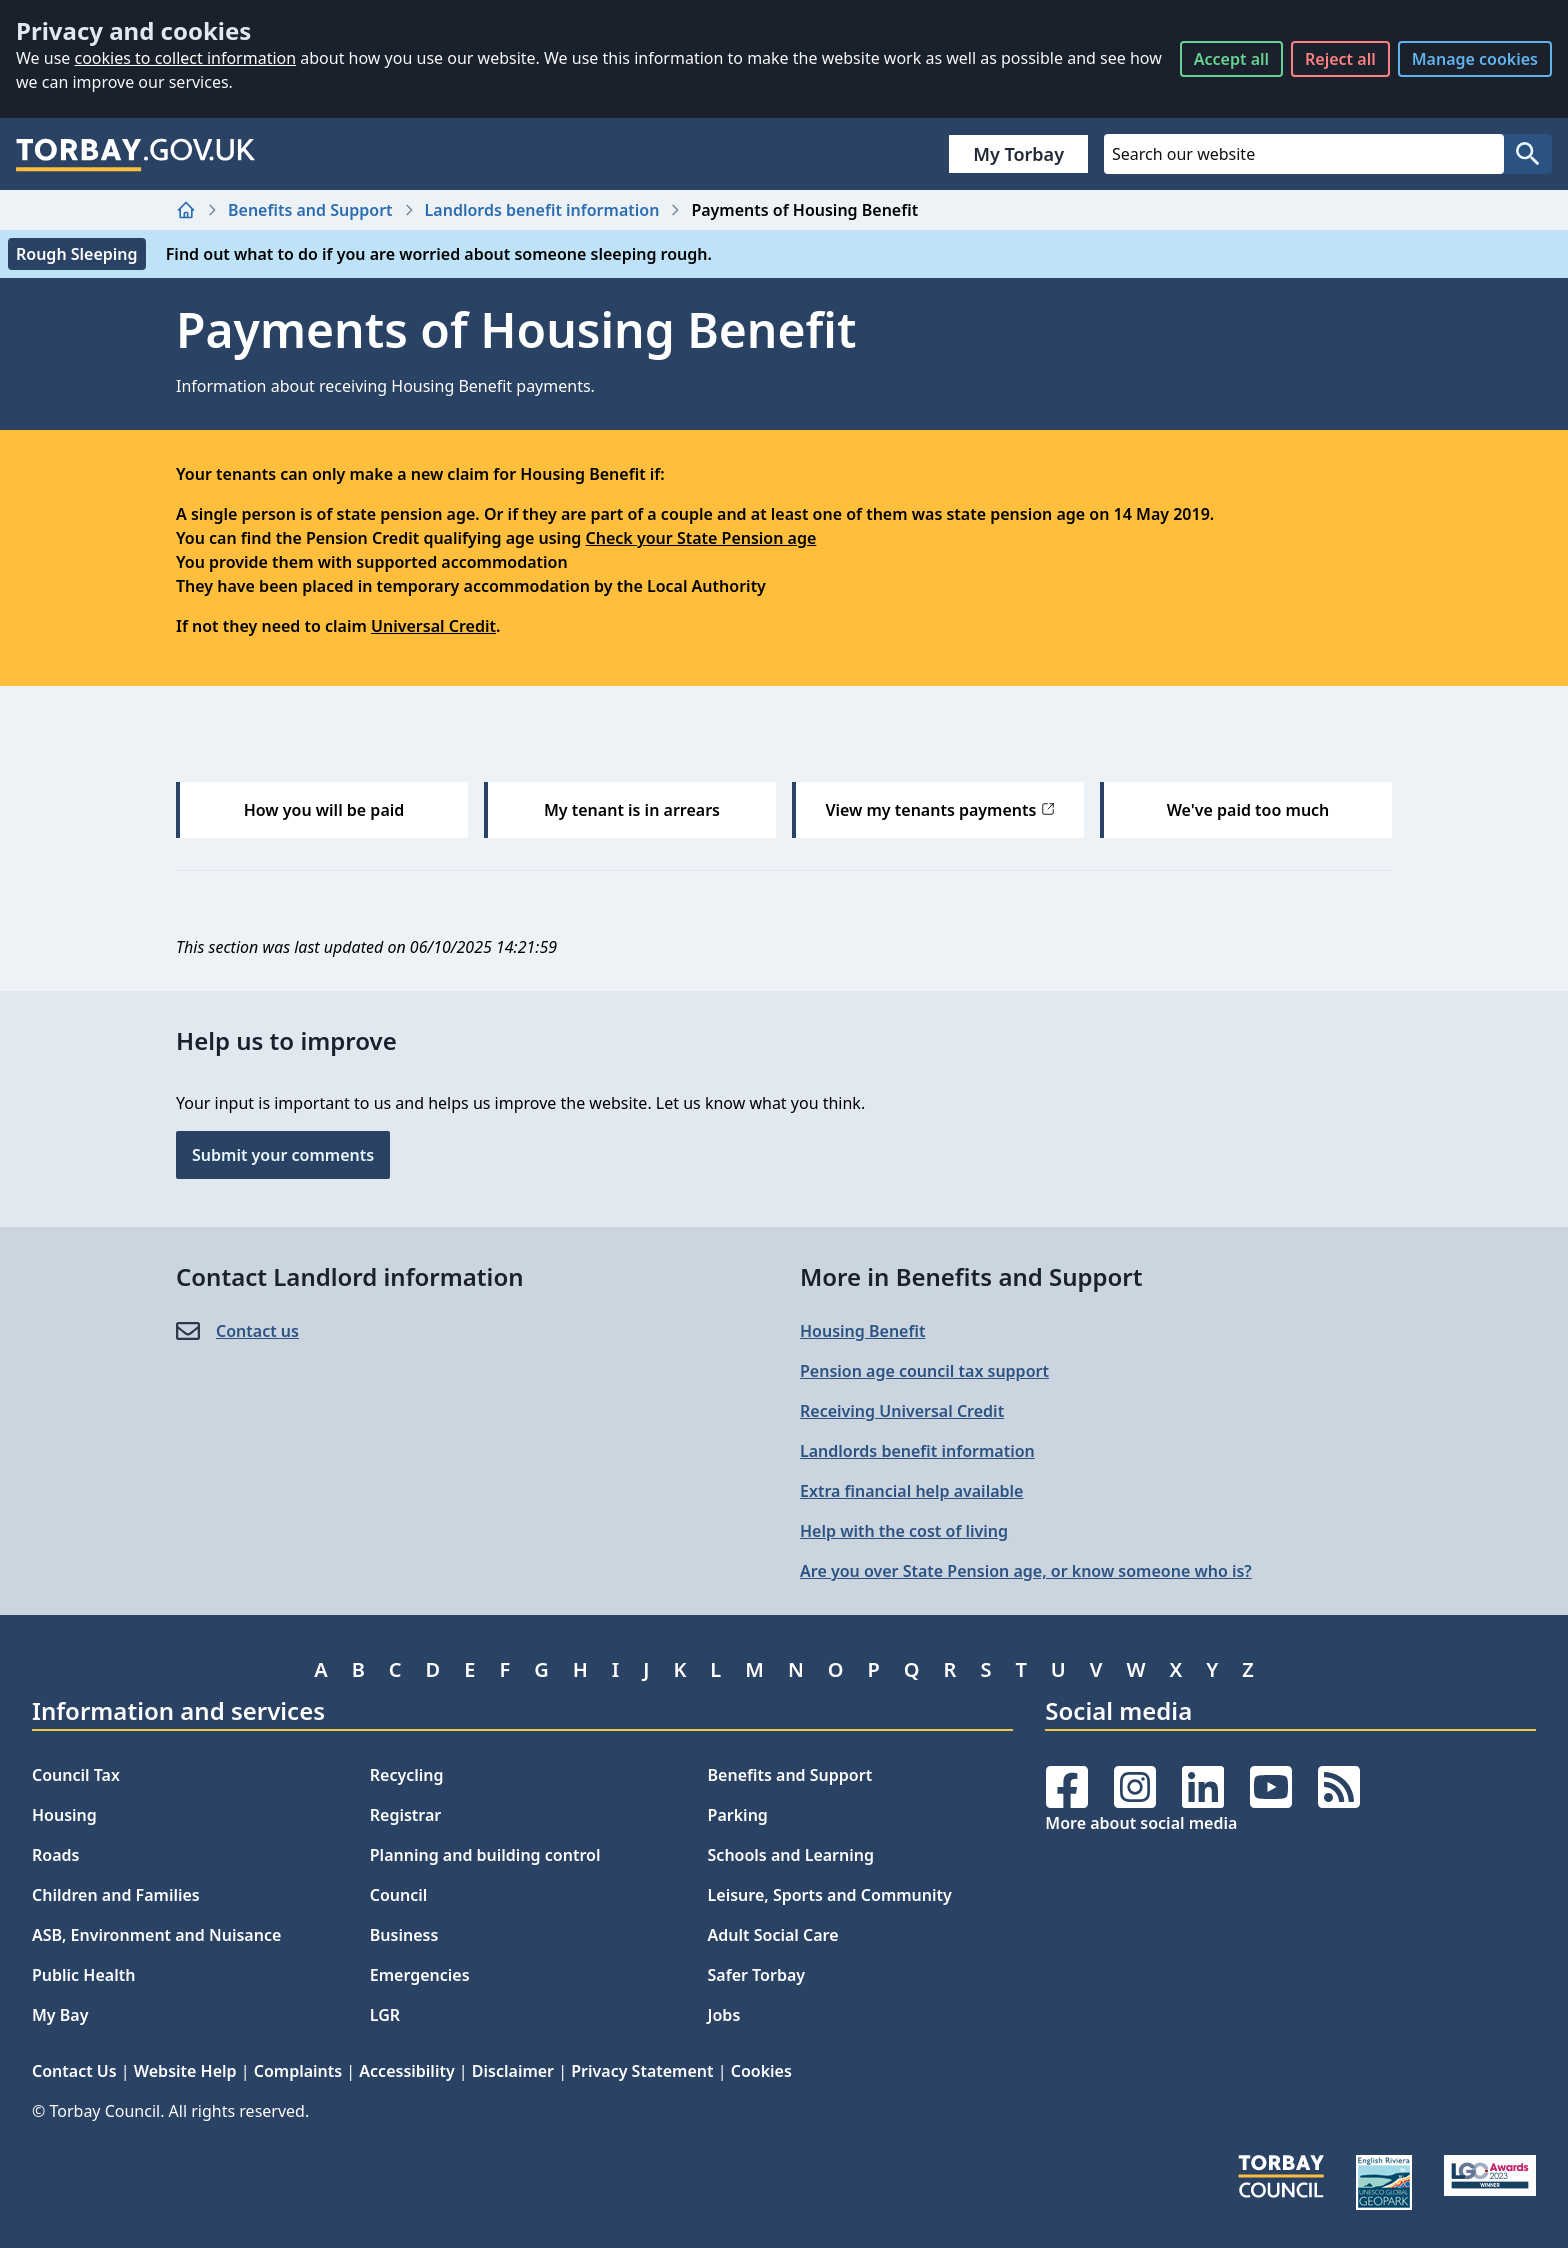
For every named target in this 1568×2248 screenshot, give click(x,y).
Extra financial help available (911, 1491)
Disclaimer (513, 2071)
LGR (385, 2015)
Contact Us (74, 2071)
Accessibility (406, 2071)
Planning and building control (485, 1855)
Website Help (185, 2071)
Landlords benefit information (542, 210)
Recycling (407, 1775)
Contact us (257, 1331)
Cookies (761, 2071)
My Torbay (1018, 154)
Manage (1475, 59)
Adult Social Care (773, 1935)
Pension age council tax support (924, 1371)
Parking (738, 1815)
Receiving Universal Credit (902, 1411)
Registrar (406, 1815)
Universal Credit (433, 626)
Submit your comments (283, 1155)
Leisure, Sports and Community (830, 1895)
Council (399, 1895)
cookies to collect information (185, 58)
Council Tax (76, 1775)
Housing (64, 1815)
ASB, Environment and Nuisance (156, 1935)
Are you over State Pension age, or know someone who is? (1026, 1571)
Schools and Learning (791, 1855)
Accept (1231, 59)
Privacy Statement (642, 2071)
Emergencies (420, 1975)
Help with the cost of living (904, 1531)
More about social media (1141, 1823)
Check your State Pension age (701, 538)
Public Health (83, 1975)
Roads (55, 1855)
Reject (1340, 59)
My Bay (60, 2015)
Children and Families (116, 1895)
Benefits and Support (310, 210)
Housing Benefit (862, 1331)
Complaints (298, 2071)
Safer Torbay (757, 1975)
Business (404, 1935)
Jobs (724, 2015)
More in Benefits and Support (971, 1276)
